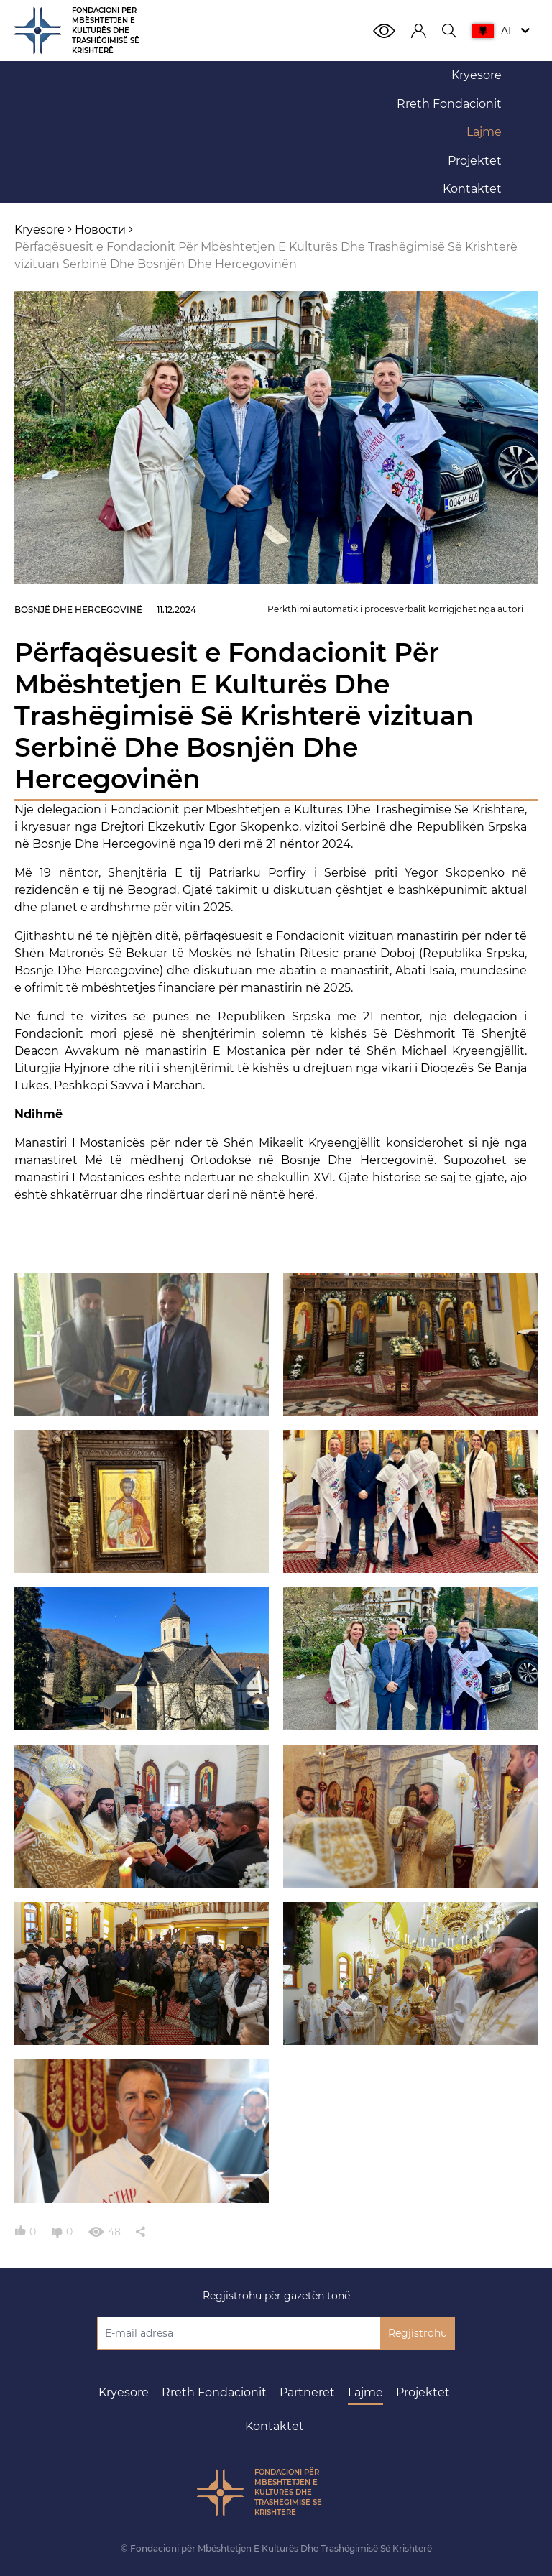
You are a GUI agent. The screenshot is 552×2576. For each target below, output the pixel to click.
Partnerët (307, 2392)
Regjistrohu (417, 2333)
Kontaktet (274, 2426)
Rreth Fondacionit (214, 2392)
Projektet (423, 2392)
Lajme (365, 2392)
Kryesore (123, 2392)
